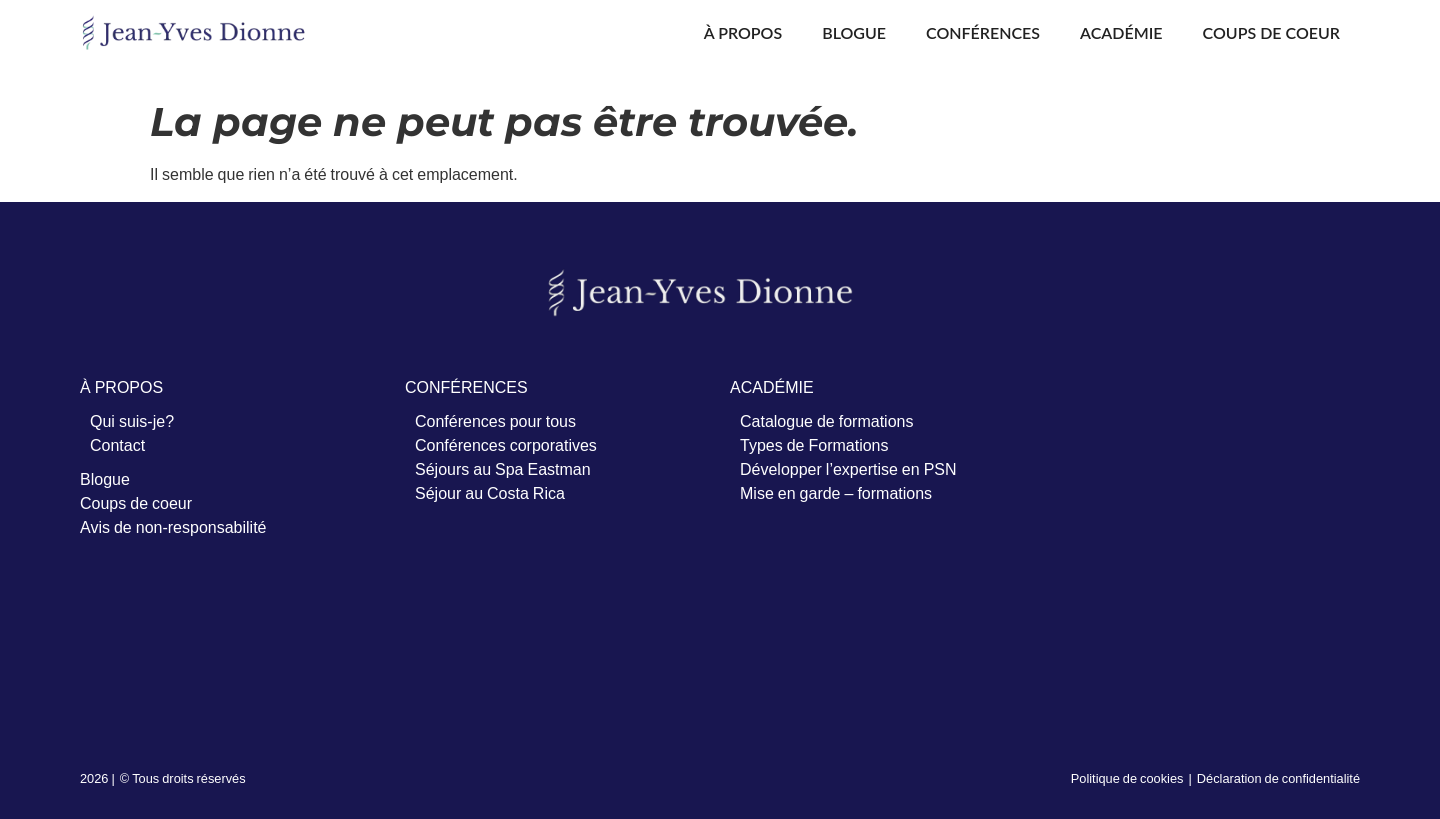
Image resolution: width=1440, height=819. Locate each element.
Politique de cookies (1127, 778)
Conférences (983, 32)
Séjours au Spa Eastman (503, 469)
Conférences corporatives (506, 445)
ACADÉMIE (772, 387)
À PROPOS (121, 387)
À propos (743, 32)
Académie (1121, 32)
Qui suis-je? (132, 421)
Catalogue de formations (826, 421)
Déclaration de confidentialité (1278, 778)
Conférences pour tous (495, 421)
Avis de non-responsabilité (173, 527)
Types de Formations (814, 445)
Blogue (854, 32)
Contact (117, 445)
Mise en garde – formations (836, 493)
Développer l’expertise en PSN (848, 469)
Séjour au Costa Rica (490, 493)
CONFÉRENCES (466, 387)
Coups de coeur (1271, 32)
